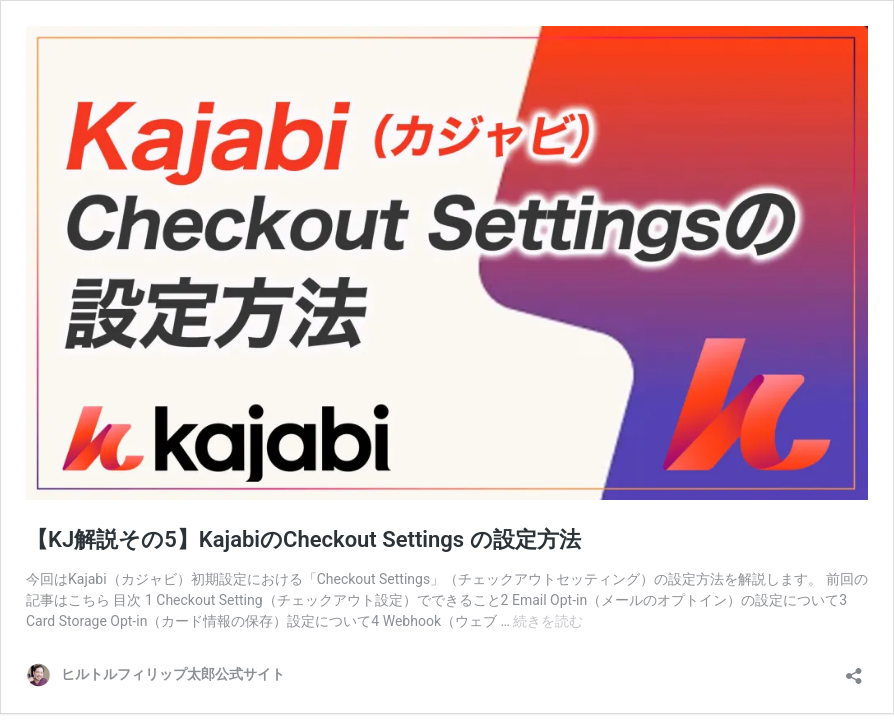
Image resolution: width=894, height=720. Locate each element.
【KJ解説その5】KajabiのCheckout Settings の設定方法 (303, 539)
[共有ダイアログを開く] (854, 669)
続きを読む (548, 621)
